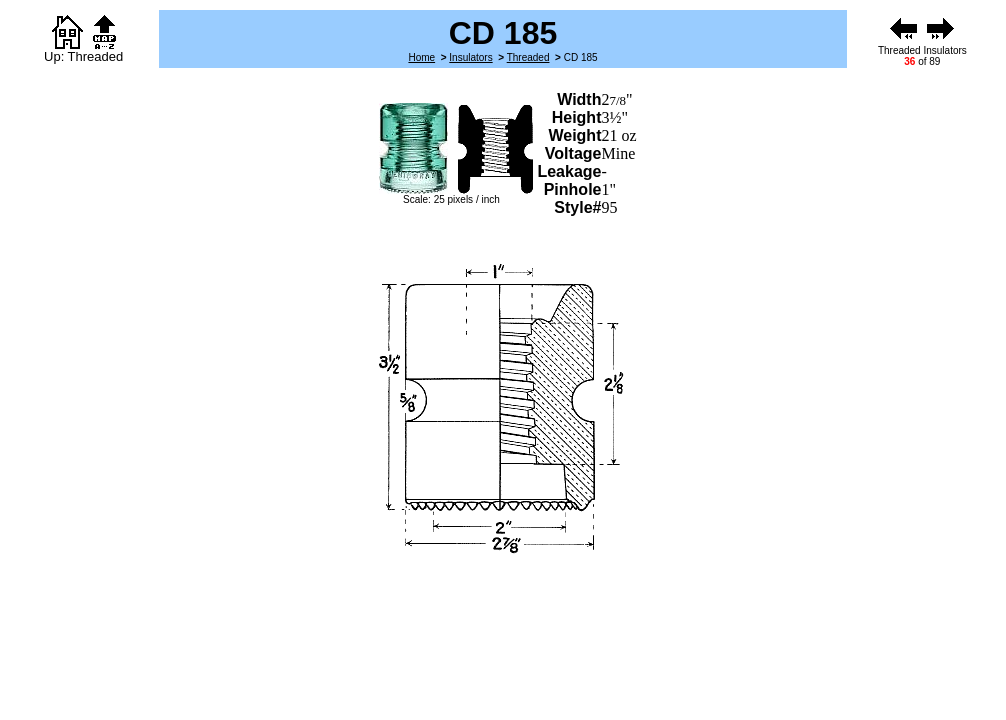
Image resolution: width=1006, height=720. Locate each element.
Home (421, 57)
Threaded (528, 57)
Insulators (470, 57)
